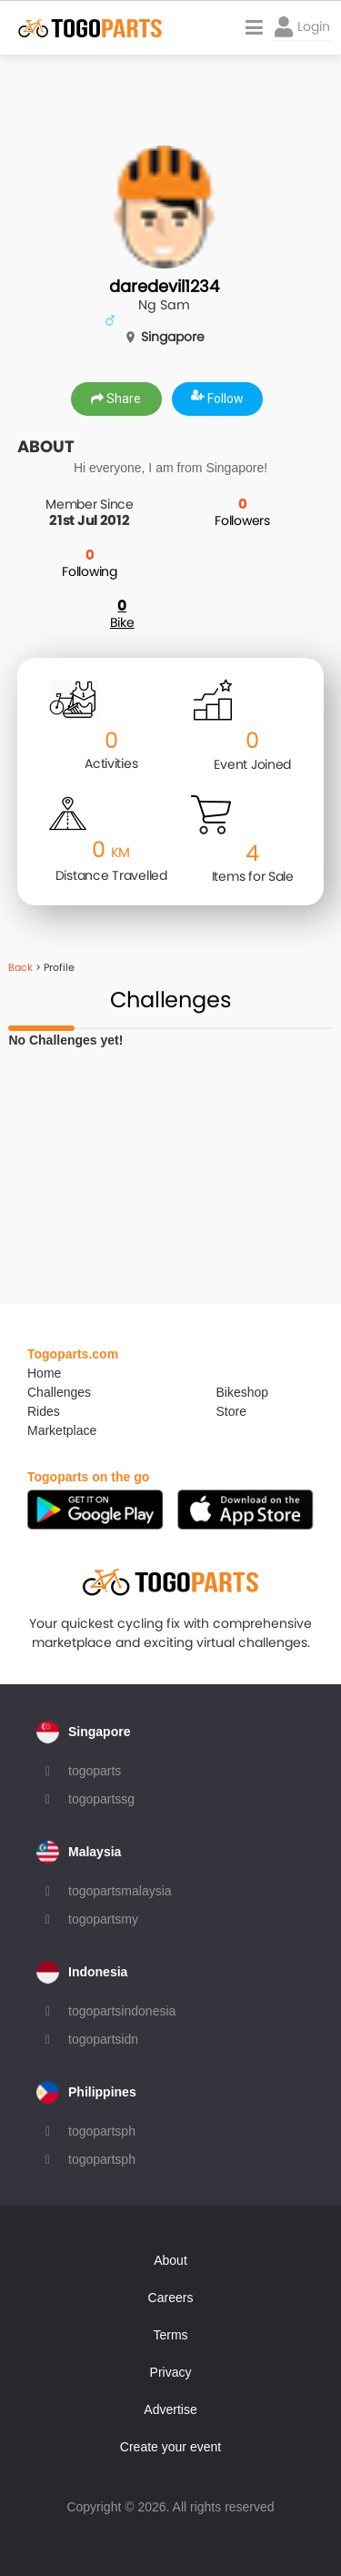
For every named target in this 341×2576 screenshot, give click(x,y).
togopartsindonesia (122, 2011)
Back (20, 967)
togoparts (94, 1770)
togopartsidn (103, 2039)
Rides (43, 1411)
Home (44, 1373)
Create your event (170, 2447)
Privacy (171, 2372)
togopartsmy (103, 1919)
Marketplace (61, 1430)
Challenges (59, 1392)
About (170, 2260)
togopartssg (101, 1799)
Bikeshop (242, 1392)
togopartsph (101, 2131)
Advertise (170, 2409)
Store (231, 1411)
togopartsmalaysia (120, 1891)
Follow (217, 398)
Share (116, 398)
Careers (171, 2297)
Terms (170, 2335)
